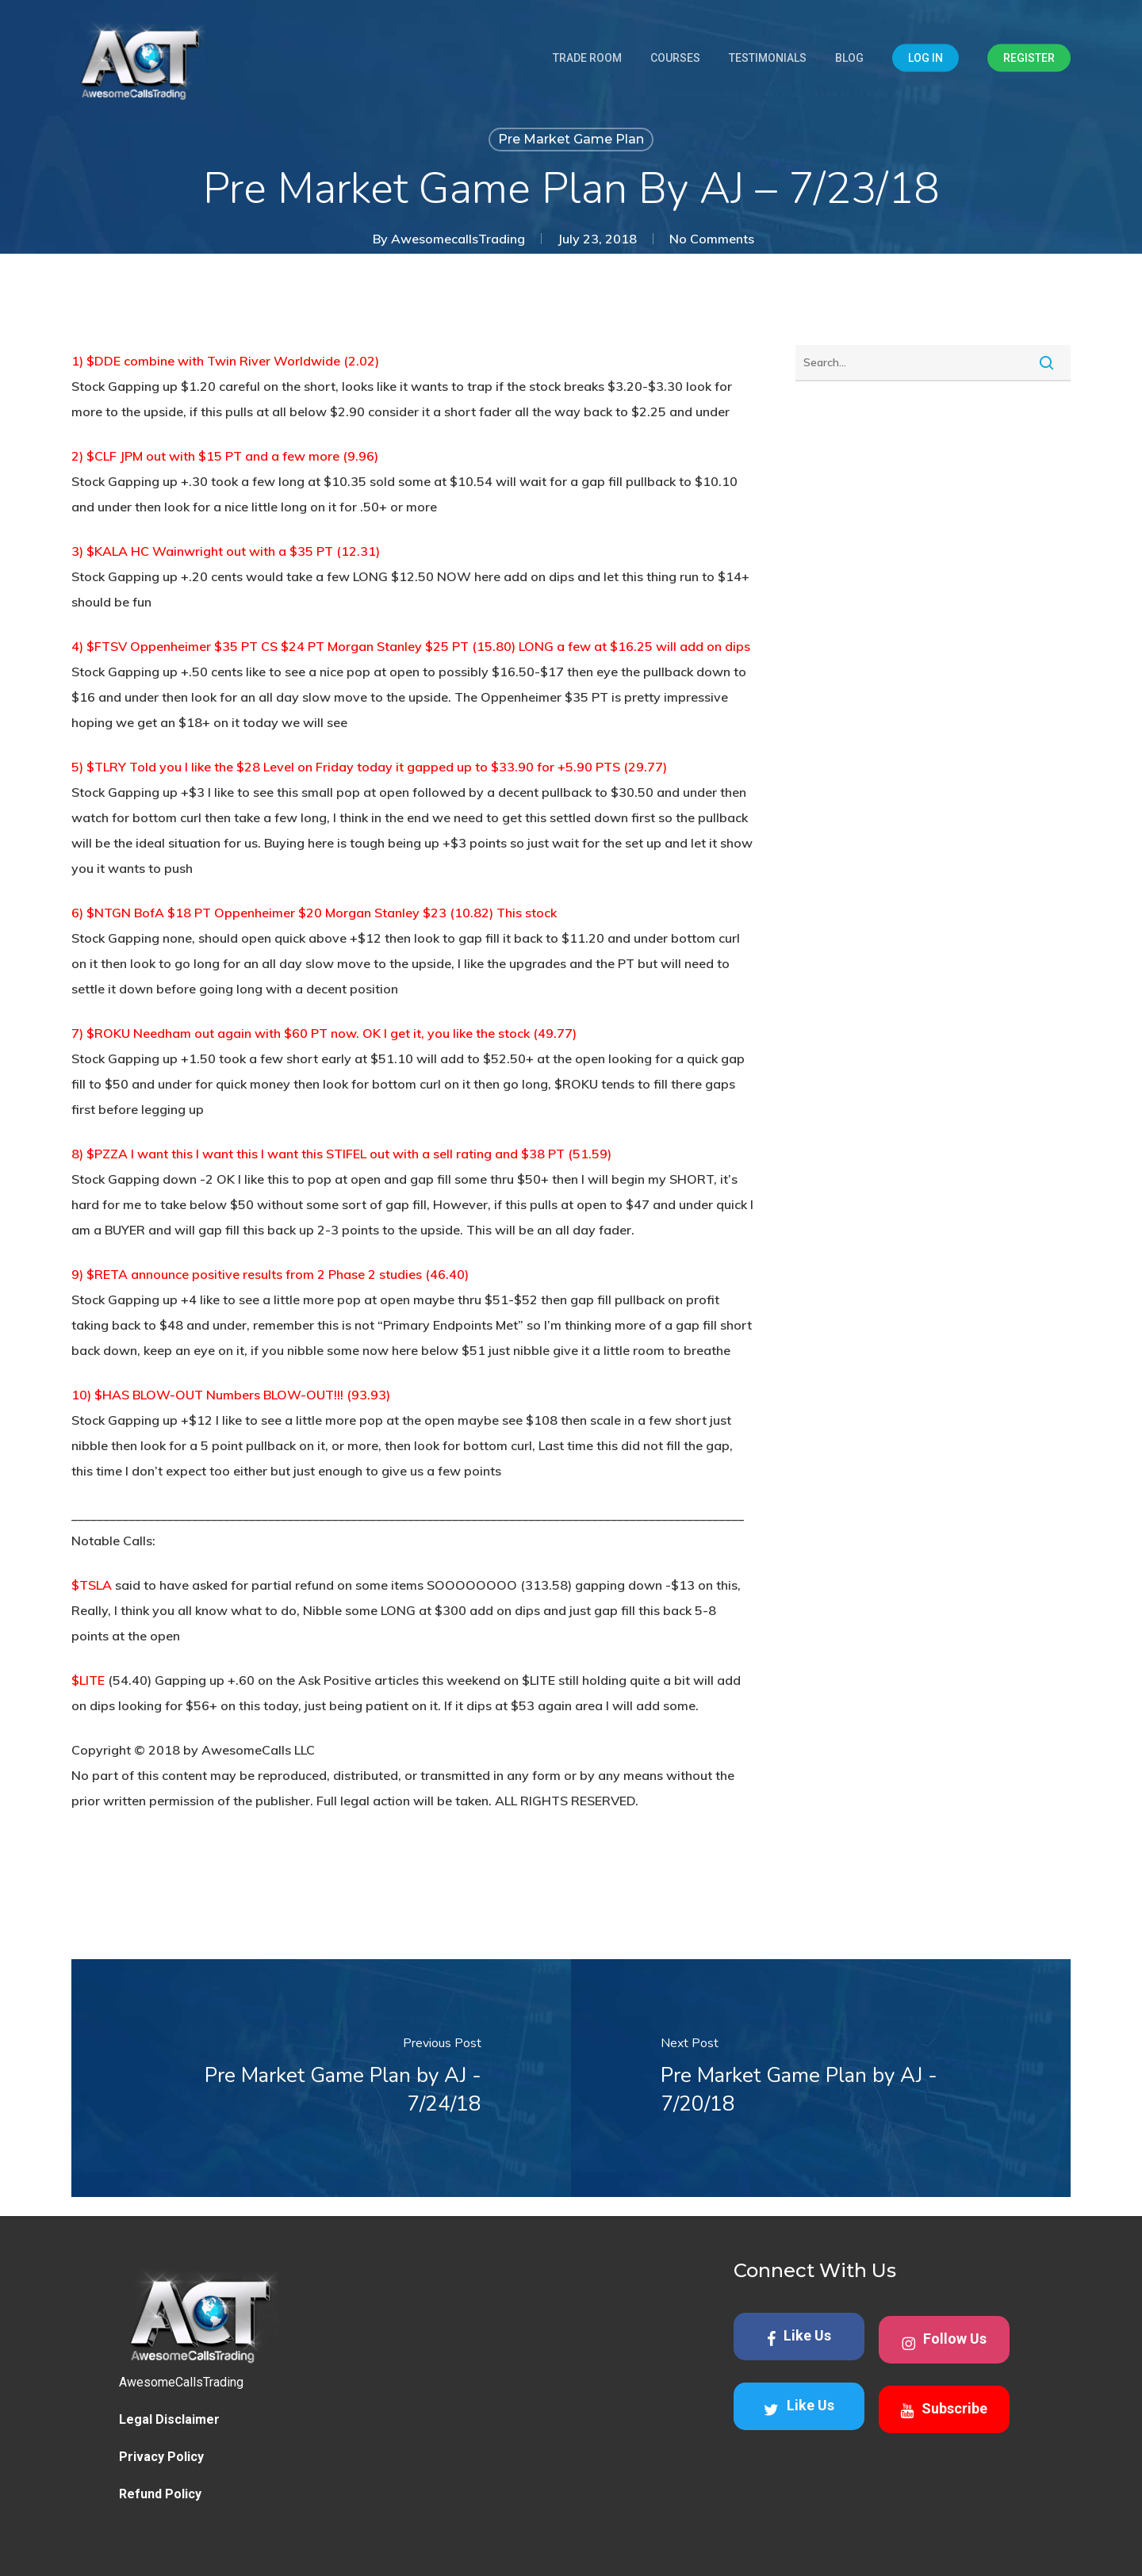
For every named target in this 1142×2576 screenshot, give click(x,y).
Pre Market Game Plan (571, 139)
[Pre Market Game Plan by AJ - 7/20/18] (821, 2078)
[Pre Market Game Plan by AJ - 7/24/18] (321, 2078)
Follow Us (944, 2341)
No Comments (711, 239)
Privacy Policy (161, 2456)
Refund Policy (160, 2493)
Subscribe (943, 2409)
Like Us (799, 2337)
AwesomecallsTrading (458, 239)
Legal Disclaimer (169, 2419)
